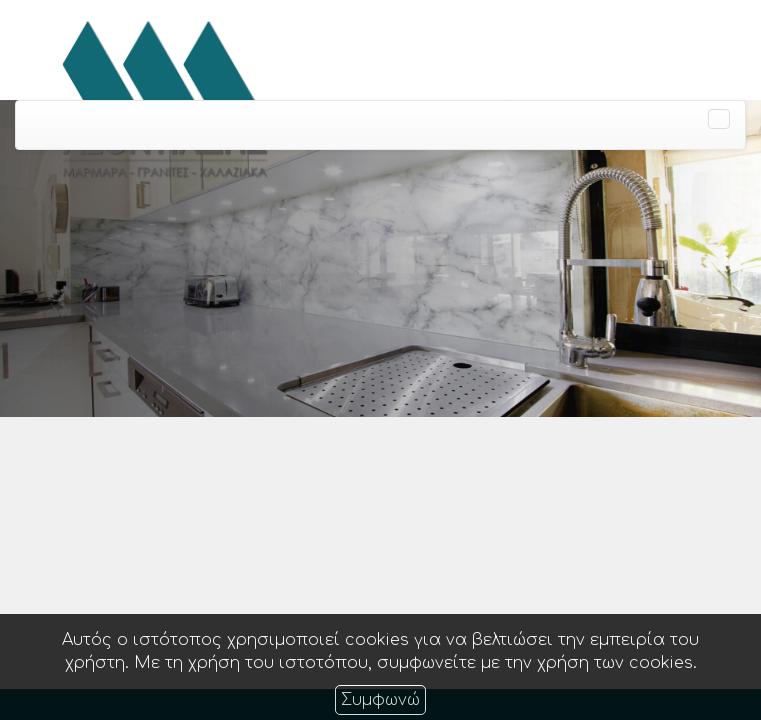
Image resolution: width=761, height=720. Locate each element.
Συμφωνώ (380, 700)
